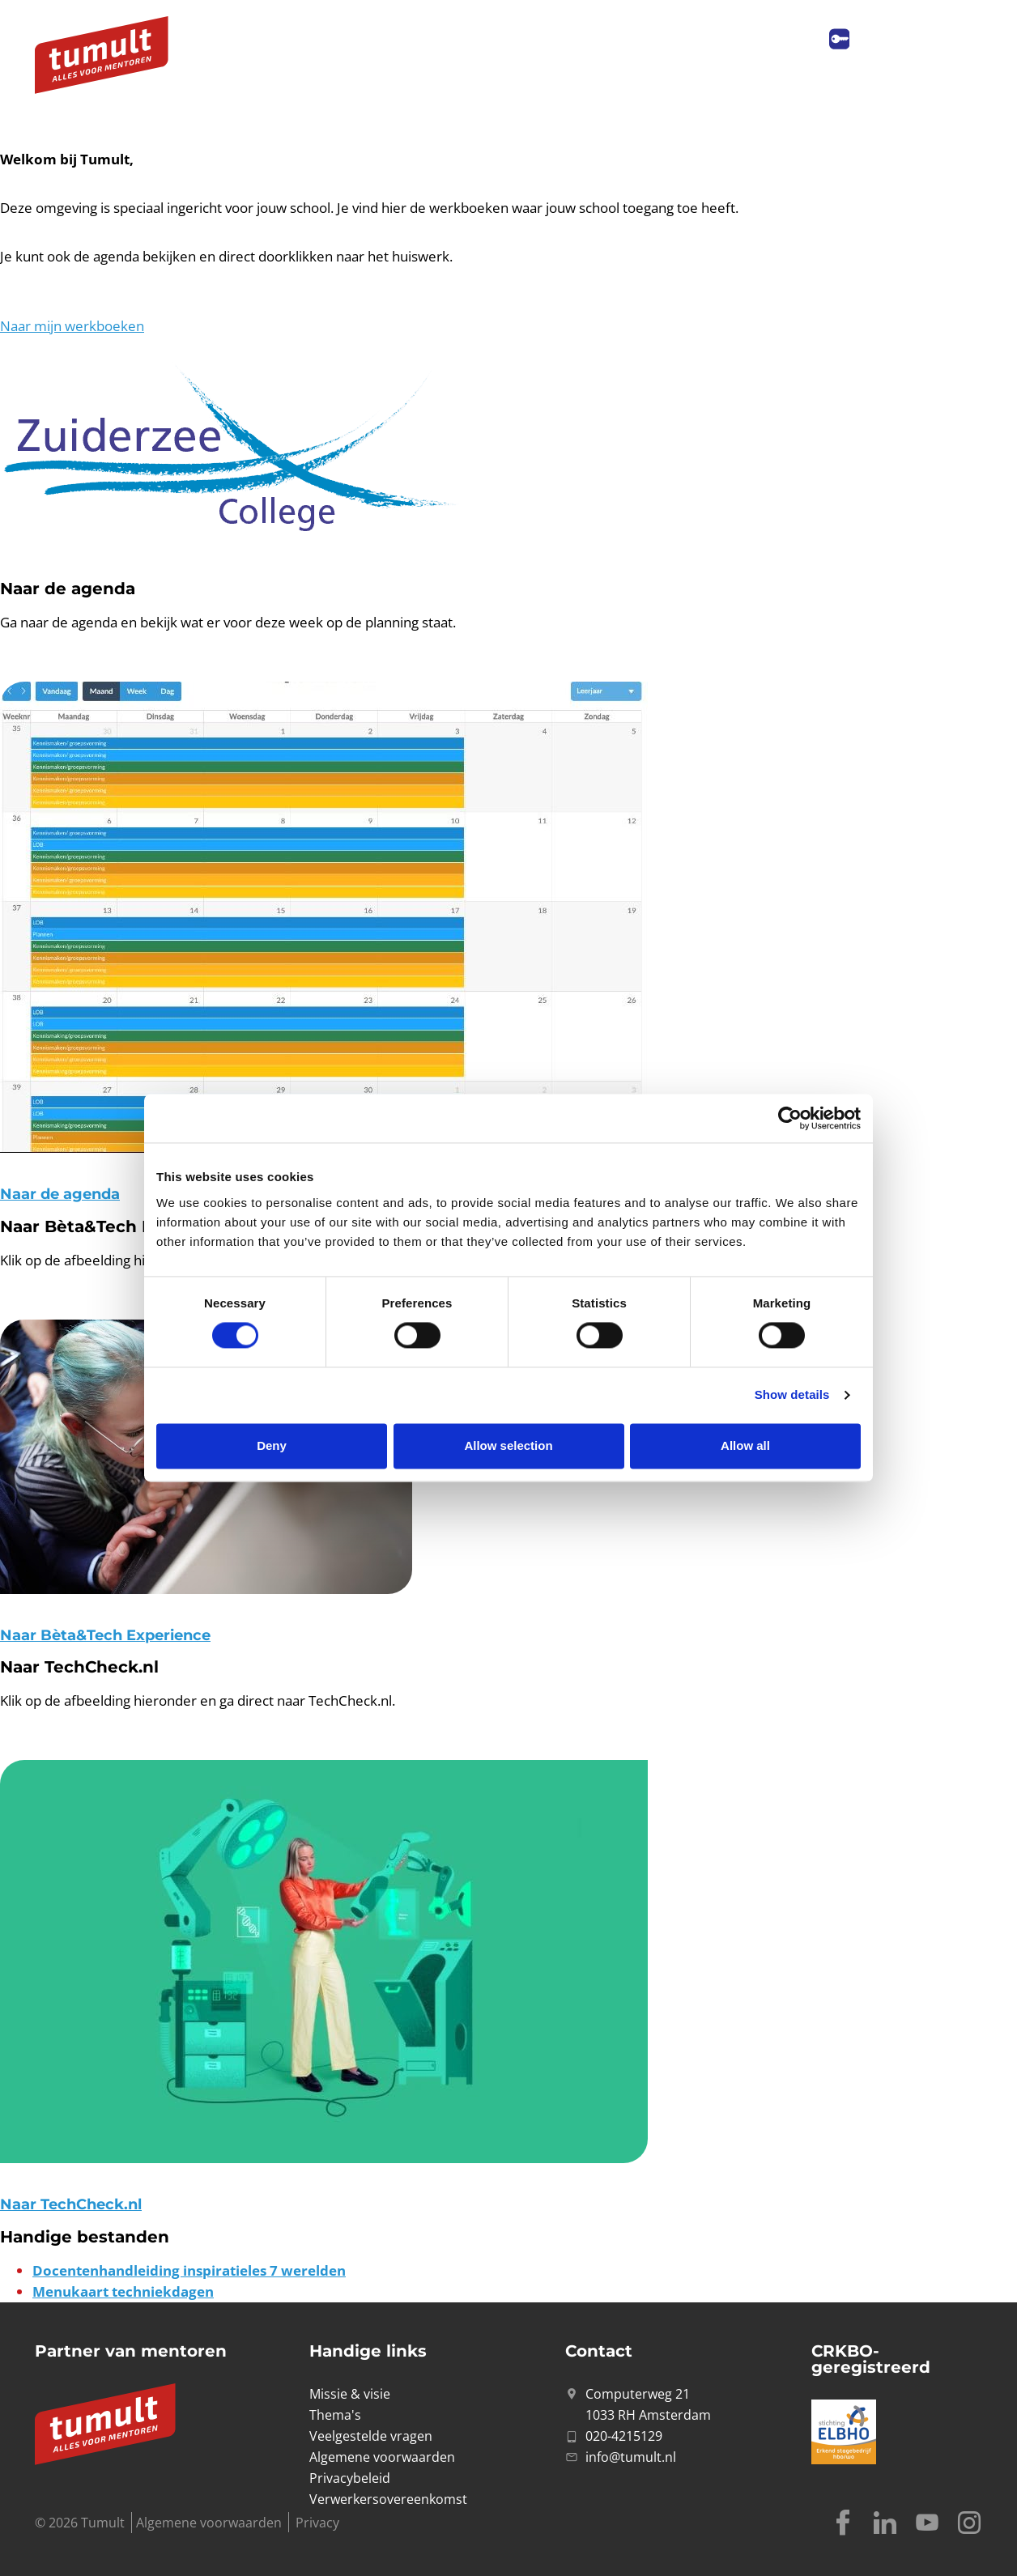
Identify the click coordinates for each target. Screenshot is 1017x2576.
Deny (272, 1445)
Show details (792, 1395)
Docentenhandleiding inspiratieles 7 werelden (189, 2270)
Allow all (745, 1445)
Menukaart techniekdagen (123, 2291)
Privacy (317, 2522)
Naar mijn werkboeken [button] (72, 326)
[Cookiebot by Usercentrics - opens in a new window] (790, 1118)
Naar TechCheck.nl (71, 2204)
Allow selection (508, 1445)
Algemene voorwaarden (209, 2522)
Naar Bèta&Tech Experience (105, 1635)
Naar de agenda (60, 1194)
